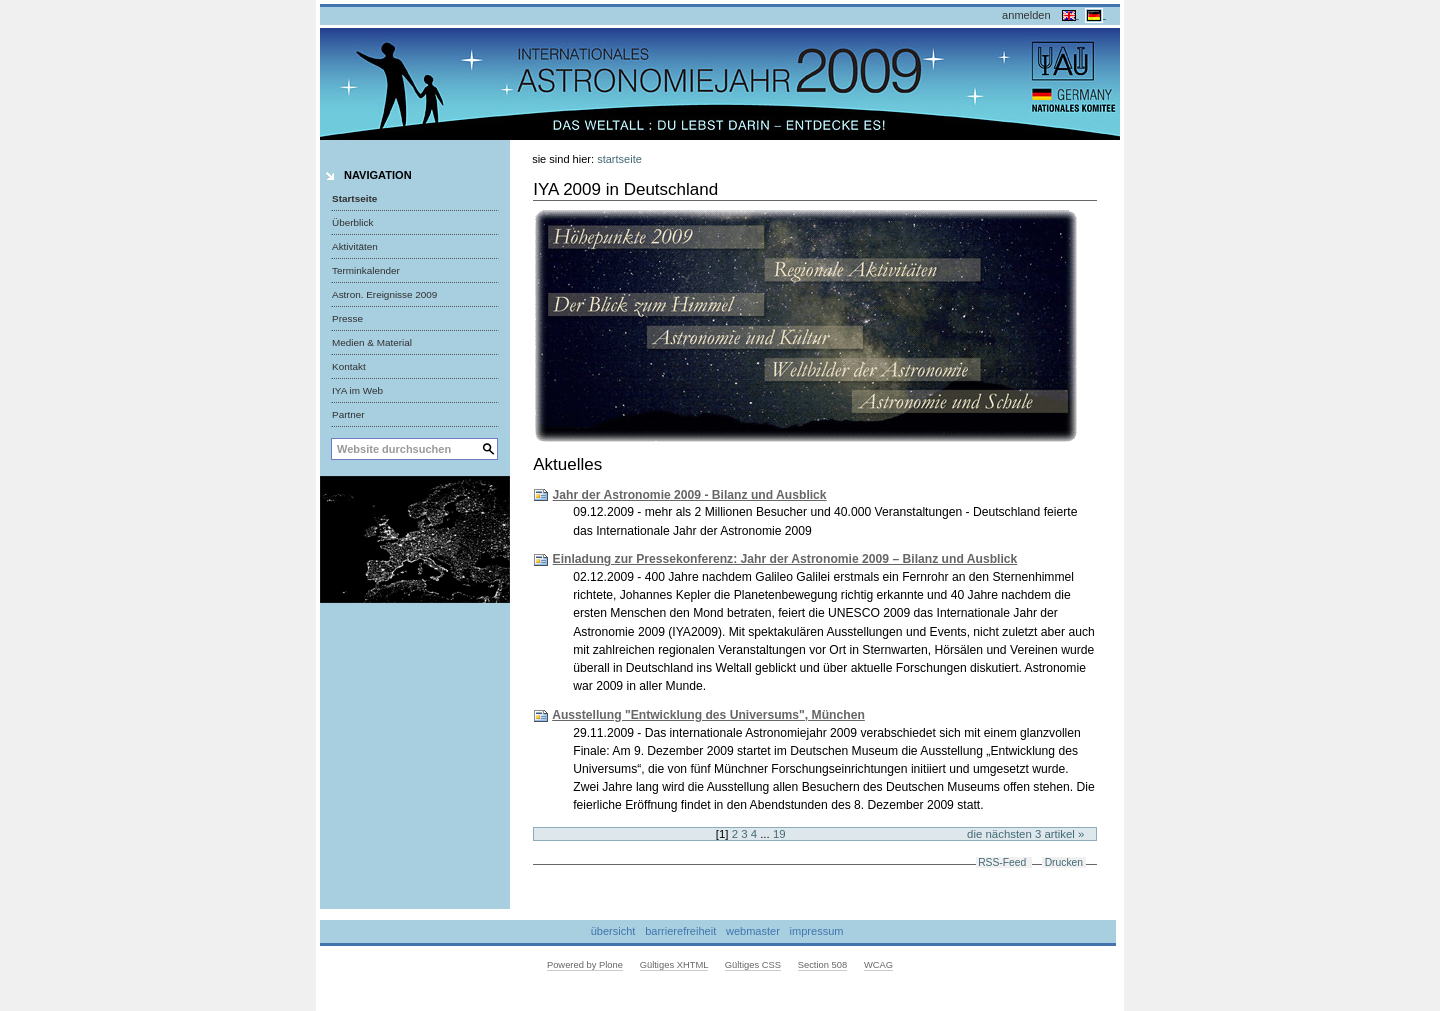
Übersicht (613, 932)
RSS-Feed (1002, 862)
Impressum (817, 932)
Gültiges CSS (753, 965)
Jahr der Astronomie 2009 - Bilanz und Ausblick (690, 495)
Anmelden (1026, 15)
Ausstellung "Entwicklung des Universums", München (708, 715)
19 (779, 834)
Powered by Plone (585, 965)
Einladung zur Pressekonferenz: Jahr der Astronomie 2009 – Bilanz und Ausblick (785, 559)
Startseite (354, 198)
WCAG (878, 965)
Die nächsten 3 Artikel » (1025, 834)
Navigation (378, 175)
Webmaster (753, 932)
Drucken (1064, 862)
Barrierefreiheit (680, 932)
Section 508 (823, 965)
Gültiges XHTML (674, 965)
